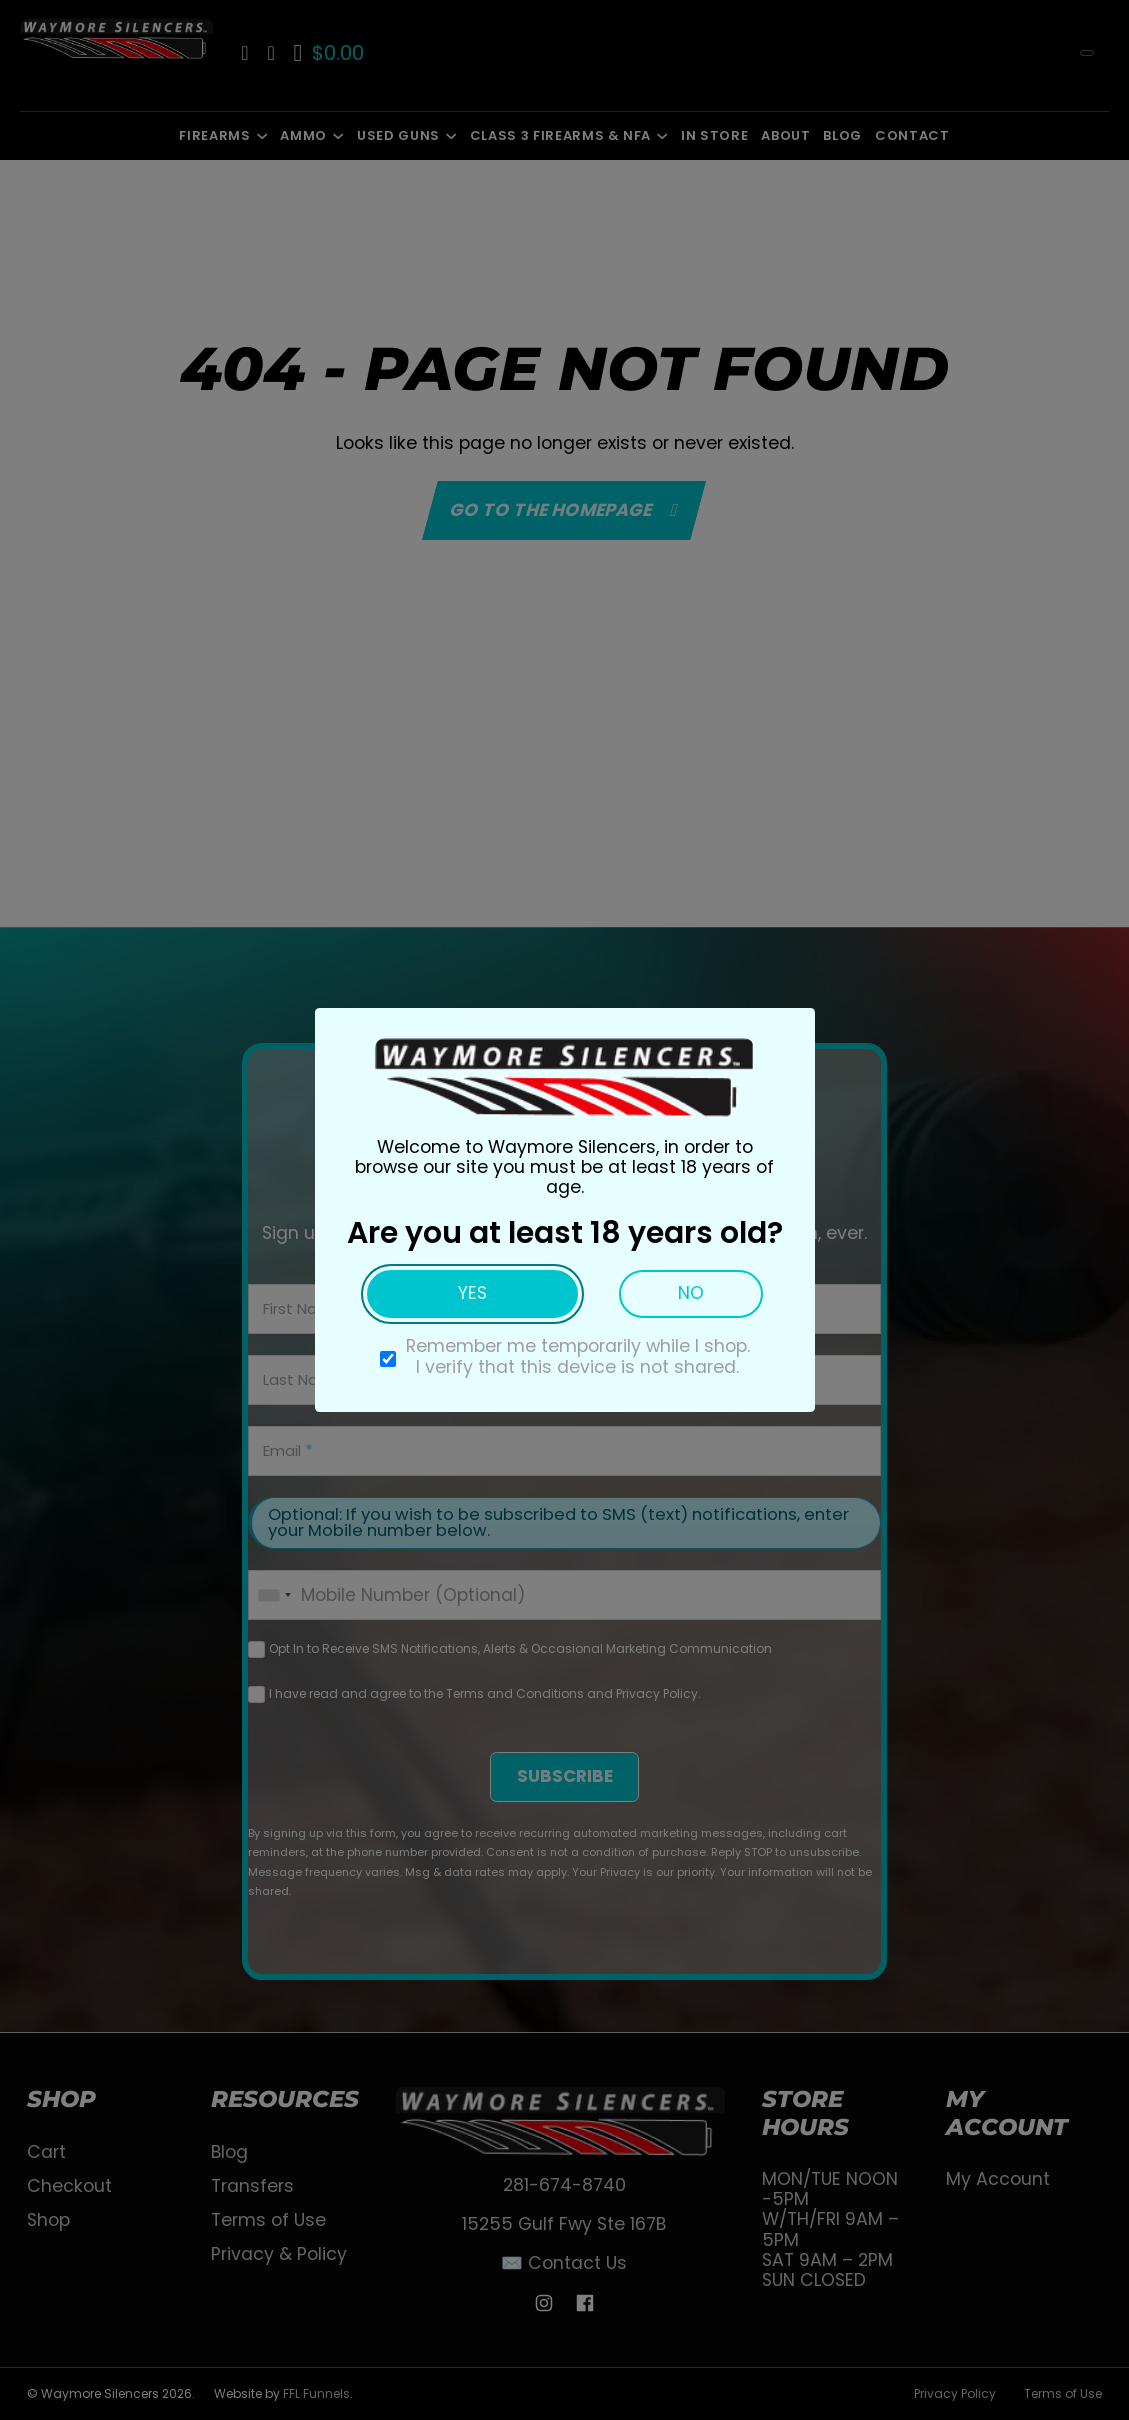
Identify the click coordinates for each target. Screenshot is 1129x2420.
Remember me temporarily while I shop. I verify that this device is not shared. (578, 1356)
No (691, 1293)
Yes (472, 1293)
